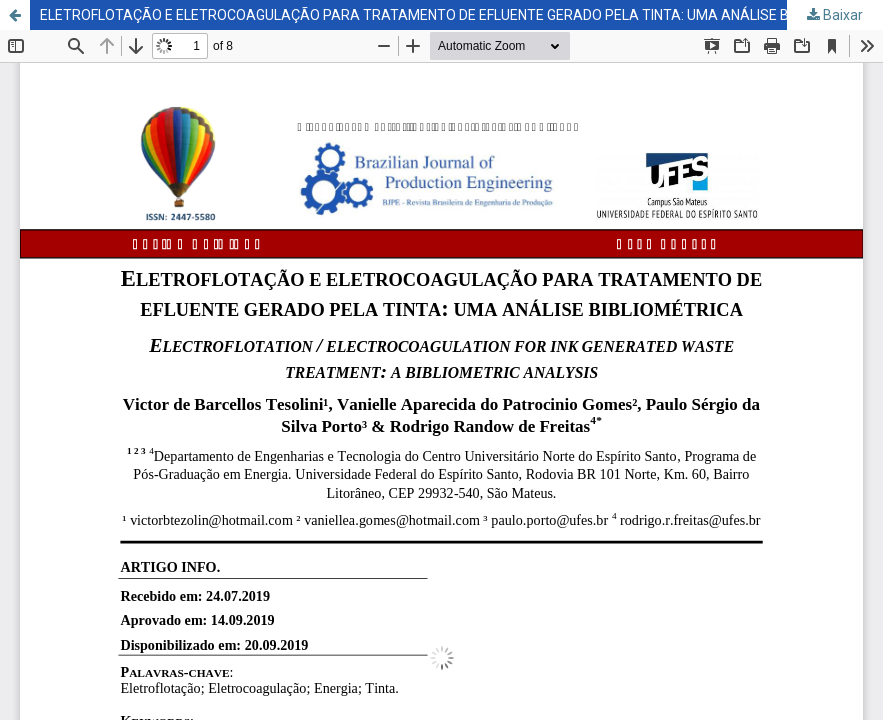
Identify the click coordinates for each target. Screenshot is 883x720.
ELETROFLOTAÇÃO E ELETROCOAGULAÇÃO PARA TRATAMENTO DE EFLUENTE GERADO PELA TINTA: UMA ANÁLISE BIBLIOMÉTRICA (460, 15)
